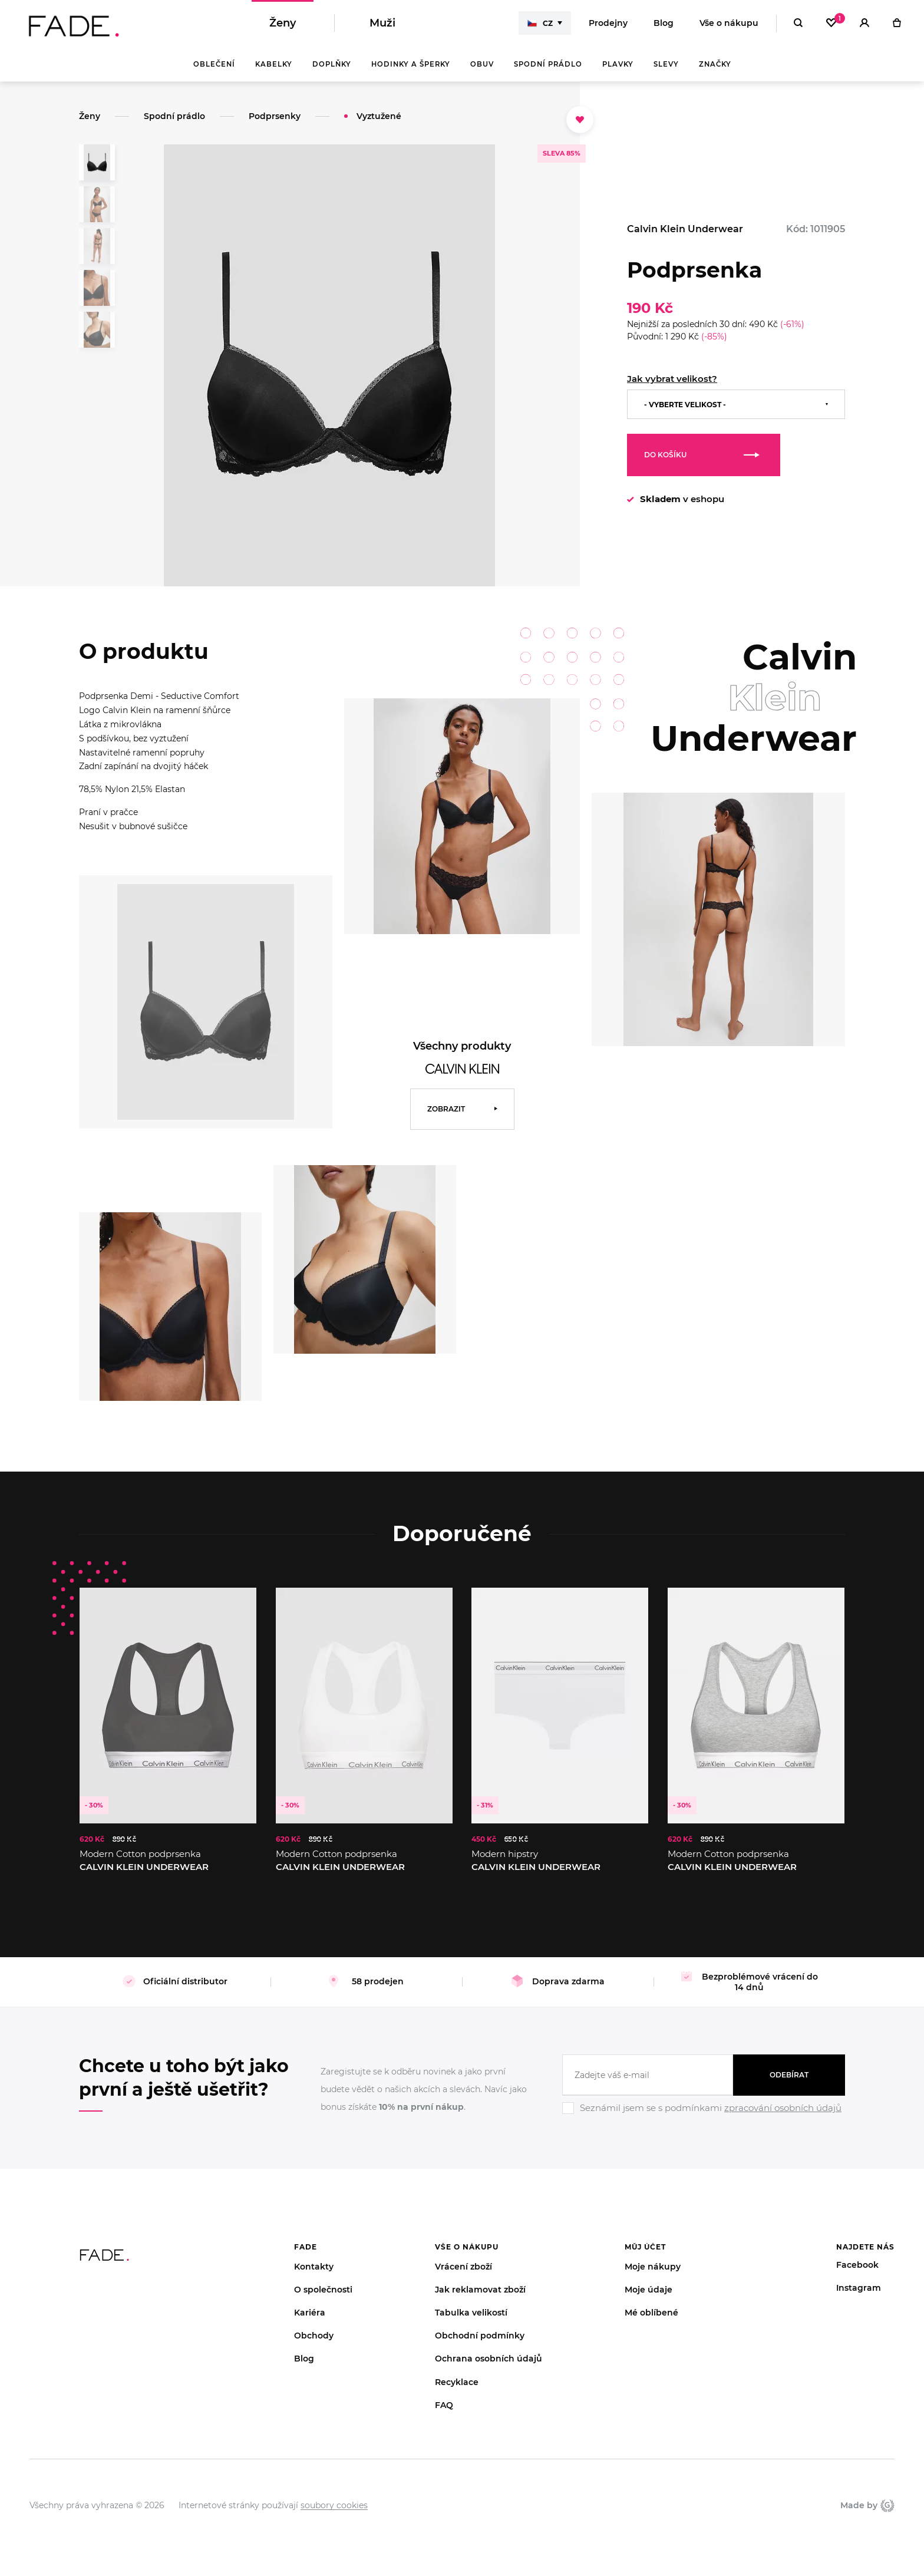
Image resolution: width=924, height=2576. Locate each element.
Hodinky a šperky (410, 65)
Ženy (282, 23)
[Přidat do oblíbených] (579, 119)
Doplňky (331, 65)
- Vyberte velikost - (685, 404)
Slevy (666, 65)
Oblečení (214, 65)
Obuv (482, 65)
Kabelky (273, 65)
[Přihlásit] (864, 23)
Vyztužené (379, 116)
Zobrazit (446, 1108)
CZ (540, 23)
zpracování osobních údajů (783, 2107)
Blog (664, 23)
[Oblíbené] (831, 23)
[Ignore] (703, 2115)
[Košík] (896, 23)
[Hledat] (798, 23)
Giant (887, 2505)
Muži (382, 23)
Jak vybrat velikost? (672, 378)
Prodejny (608, 23)
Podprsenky (275, 116)
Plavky (617, 65)
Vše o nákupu (728, 23)
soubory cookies (334, 2505)
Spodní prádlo (548, 65)
